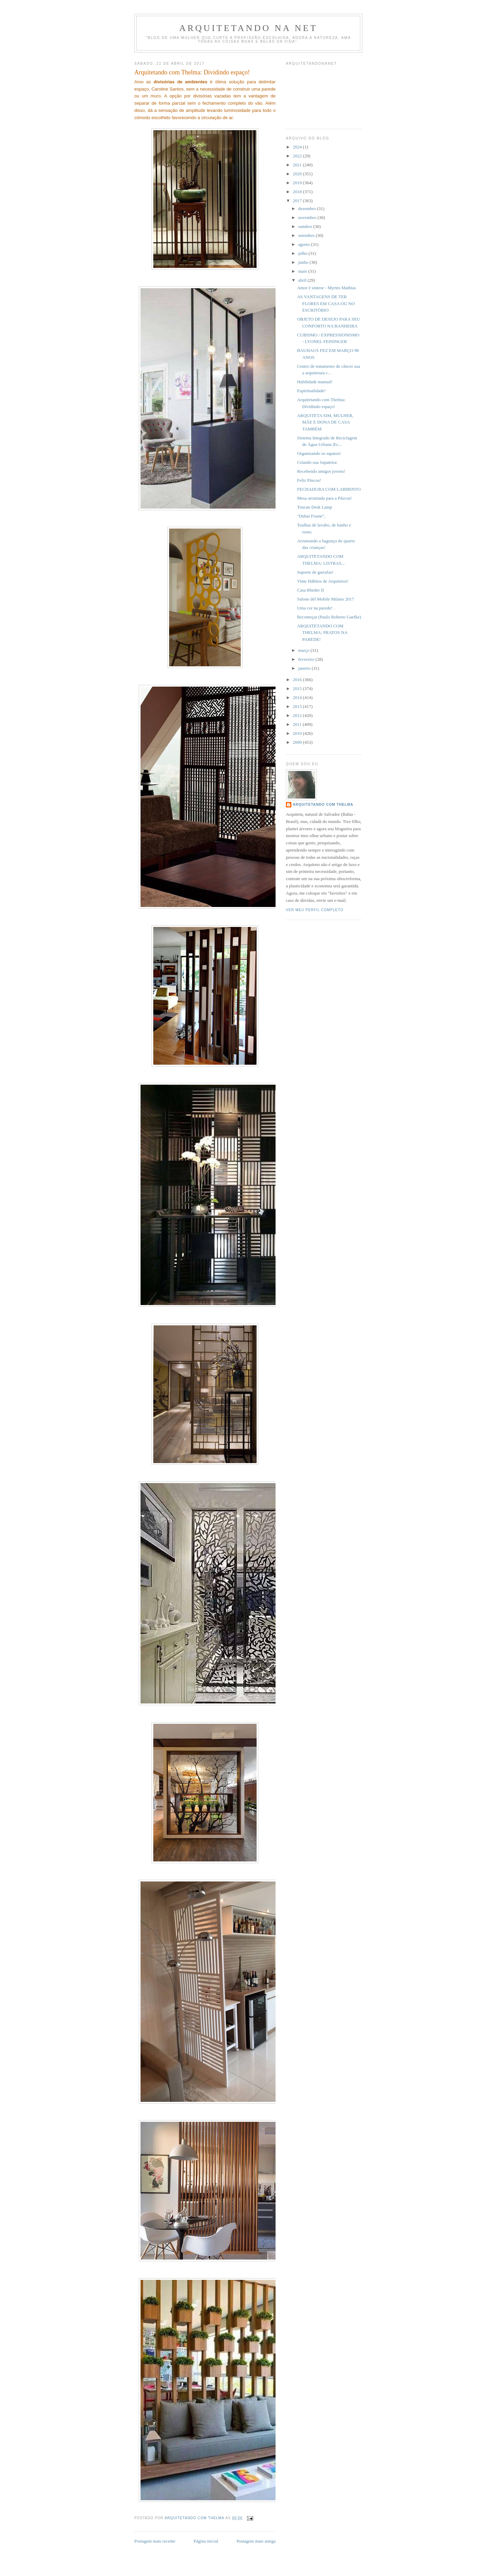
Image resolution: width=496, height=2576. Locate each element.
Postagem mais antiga (256, 2541)
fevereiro (307, 659)
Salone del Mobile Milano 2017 (325, 599)
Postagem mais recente (154, 2541)
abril (303, 280)
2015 (298, 688)
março (304, 650)
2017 (298, 200)
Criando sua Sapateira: (317, 462)
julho (303, 253)
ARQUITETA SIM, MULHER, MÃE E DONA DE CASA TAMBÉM (325, 422)
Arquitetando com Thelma (323, 804)
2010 (298, 733)
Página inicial (206, 2541)
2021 (298, 164)
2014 (298, 697)
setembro (307, 235)
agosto (304, 244)
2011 (298, 724)
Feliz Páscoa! (309, 480)
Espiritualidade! (311, 390)
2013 (298, 706)
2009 (298, 742)
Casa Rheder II (310, 590)
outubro (305, 226)
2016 (298, 679)
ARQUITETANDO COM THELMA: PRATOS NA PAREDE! (322, 632)
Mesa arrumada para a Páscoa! (324, 498)
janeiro (305, 668)
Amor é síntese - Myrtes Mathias (326, 287)
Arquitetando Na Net (248, 28)
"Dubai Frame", (311, 516)
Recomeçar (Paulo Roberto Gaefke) (329, 616)
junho (304, 262)
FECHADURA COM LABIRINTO (329, 489)
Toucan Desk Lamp (314, 507)
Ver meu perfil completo (314, 910)
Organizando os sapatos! (319, 453)
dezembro (307, 208)
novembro (308, 217)
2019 (298, 182)
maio (303, 271)
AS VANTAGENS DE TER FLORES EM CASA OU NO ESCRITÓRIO (325, 303)
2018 (298, 191)
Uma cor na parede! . (315, 608)
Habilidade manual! (314, 381)
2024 (298, 146)
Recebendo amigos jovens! (321, 471)
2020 (298, 173)
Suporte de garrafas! (315, 572)
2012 (298, 715)
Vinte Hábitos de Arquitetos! (322, 581)
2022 (298, 155)
